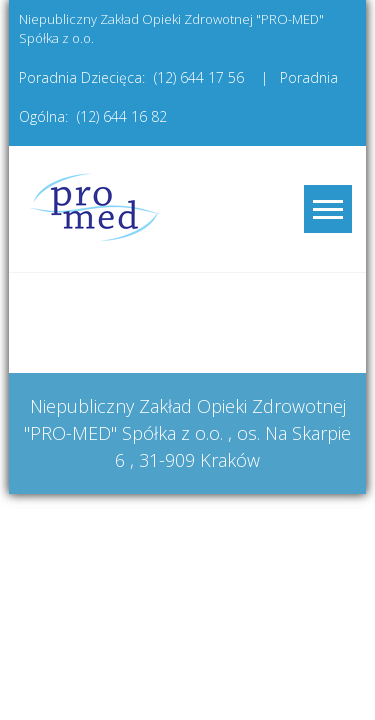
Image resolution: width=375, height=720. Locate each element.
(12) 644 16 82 (122, 116)
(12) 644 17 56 (199, 77)
